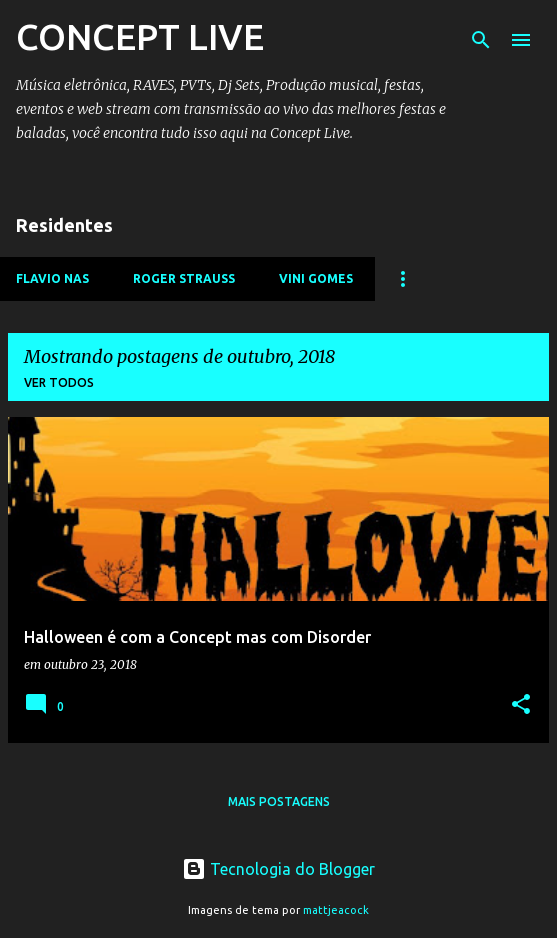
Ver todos (59, 382)
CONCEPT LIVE (140, 36)
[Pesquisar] (481, 40)
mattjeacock (336, 910)
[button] (521, 705)
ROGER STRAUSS (184, 278)
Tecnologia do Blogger (278, 869)
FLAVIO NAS (52, 278)
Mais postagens (279, 801)
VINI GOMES (316, 278)
